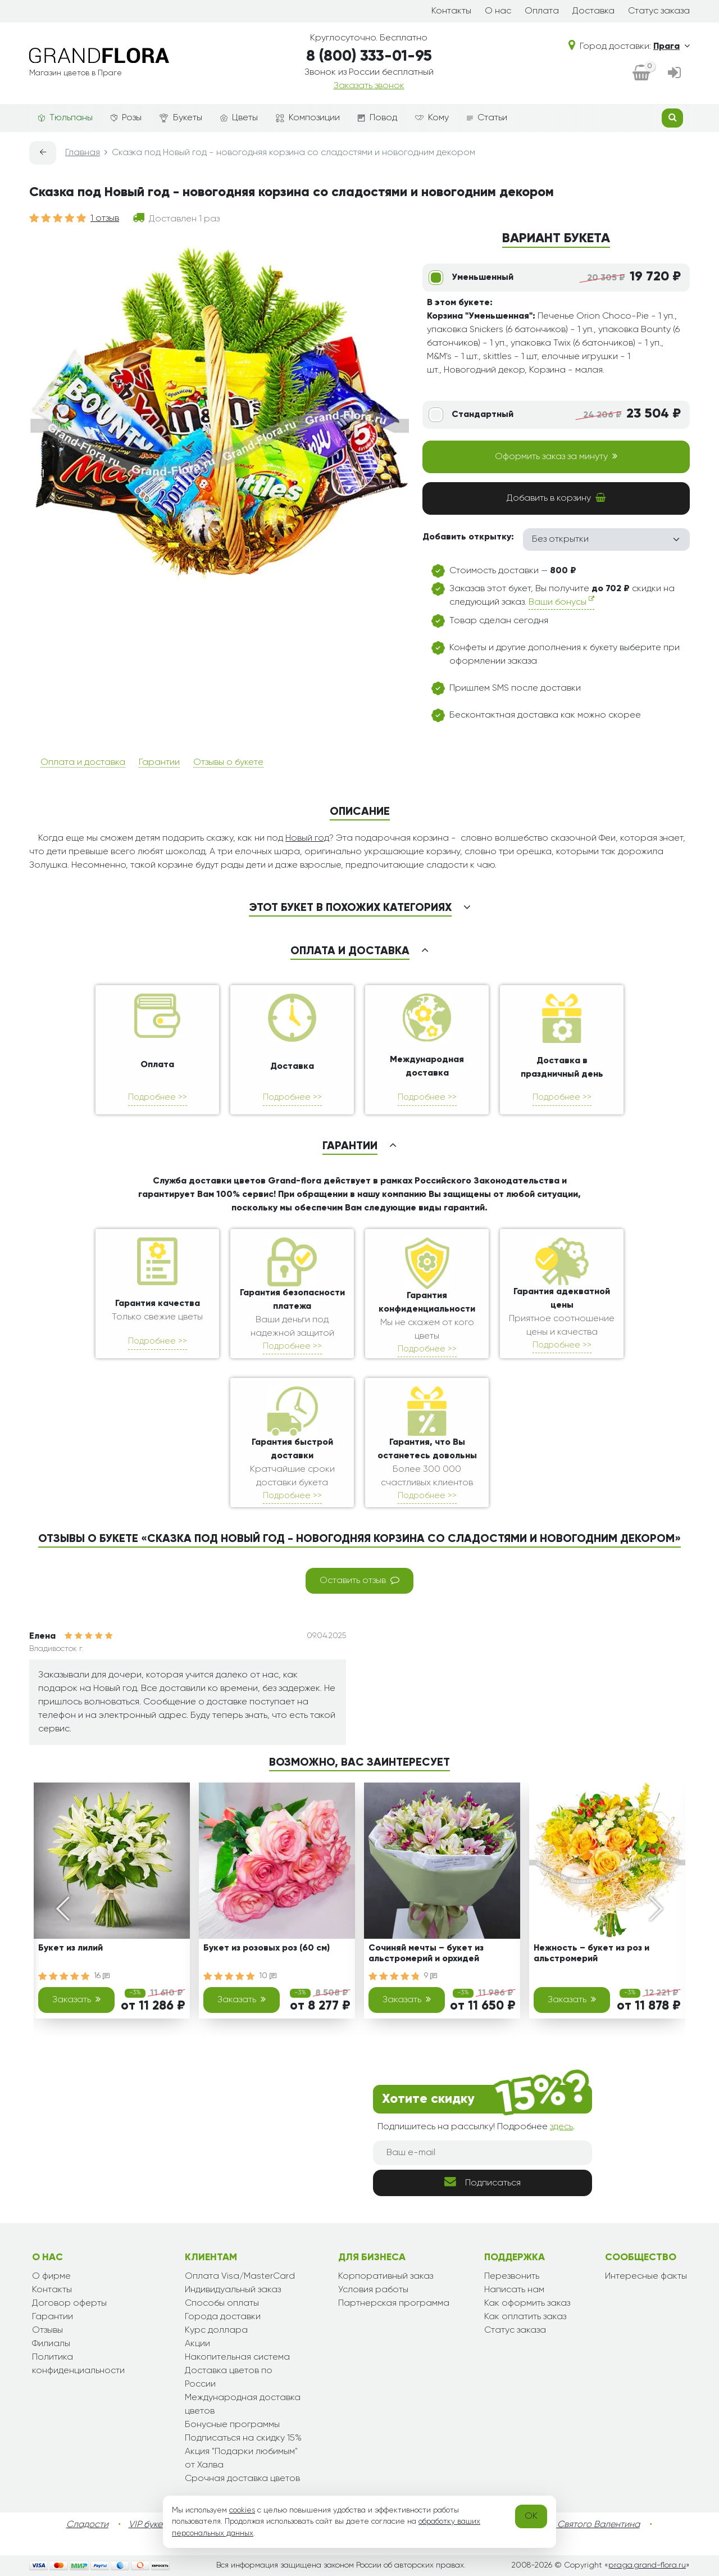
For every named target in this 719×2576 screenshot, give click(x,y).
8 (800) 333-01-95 (369, 56)
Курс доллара (216, 2330)
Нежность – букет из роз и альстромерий (591, 1953)
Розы (126, 118)
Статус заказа (659, 11)
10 (267, 1976)
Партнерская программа (393, 2303)
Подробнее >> (157, 1097)
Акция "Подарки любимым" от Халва (241, 2458)
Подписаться (482, 2182)
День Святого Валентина (587, 2524)
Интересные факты (646, 2276)
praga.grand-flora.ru (647, 2565)
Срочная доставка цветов (242, 2478)
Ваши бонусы (561, 601)
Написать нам (514, 2289)
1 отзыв (104, 218)
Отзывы (47, 2330)
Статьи (487, 118)
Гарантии (159, 762)
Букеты (181, 118)
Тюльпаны (65, 118)
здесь (561, 2127)
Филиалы (51, 2343)
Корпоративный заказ (385, 2276)
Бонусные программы (232, 2424)
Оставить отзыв (359, 1580)
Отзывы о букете (228, 762)
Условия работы (373, 2289)
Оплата (542, 11)
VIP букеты (150, 2524)
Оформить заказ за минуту (556, 456)
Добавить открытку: (468, 537)
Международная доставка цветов (243, 2404)
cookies (242, 2510)
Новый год (307, 838)
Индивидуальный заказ (233, 2289)
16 (102, 1976)
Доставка (593, 11)
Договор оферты (69, 2303)
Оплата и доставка (82, 762)
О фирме (51, 2276)
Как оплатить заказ (525, 2316)
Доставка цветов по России (228, 2377)
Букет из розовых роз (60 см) (266, 1948)
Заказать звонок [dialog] (369, 85)
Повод (377, 118)
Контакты (451, 11)
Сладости (87, 2524)
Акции (197, 2343)
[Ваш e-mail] (482, 2152)
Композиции (308, 118)
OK (531, 2516)
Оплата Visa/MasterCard (240, 2276)
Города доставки (223, 2316)
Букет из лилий (70, 1948)
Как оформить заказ (527, 2303)
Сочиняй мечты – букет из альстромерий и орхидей (426, 1953)
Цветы (239, 118)
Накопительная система (237, 2357)
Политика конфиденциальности (78, 2364)
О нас (498, 11)
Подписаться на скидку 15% (243, 2438)
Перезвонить (511, 2276)
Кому (432, 118)
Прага (671, 46)
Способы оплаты (222, 2303)
